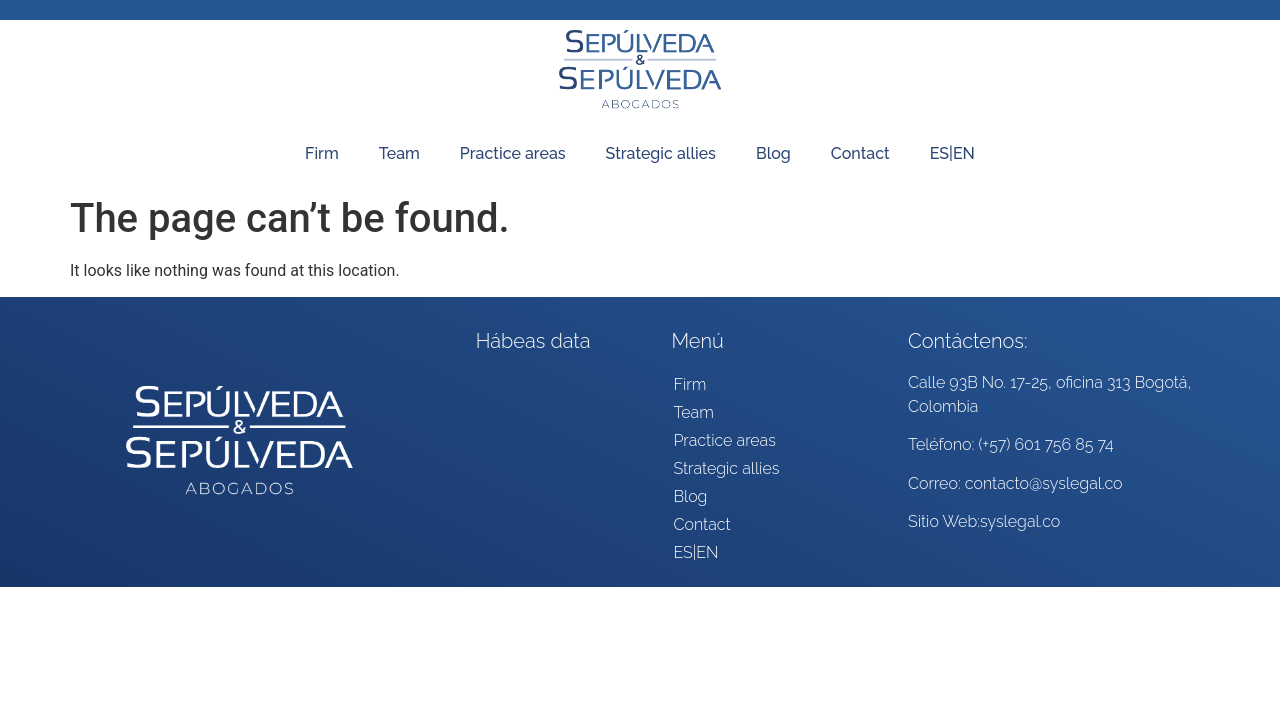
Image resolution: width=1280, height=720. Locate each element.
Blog (773, 153)
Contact (860, 153)
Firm (322, 153)
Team (399, 153)
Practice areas (513, 153)
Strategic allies (661, 153)
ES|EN (952, 153)
